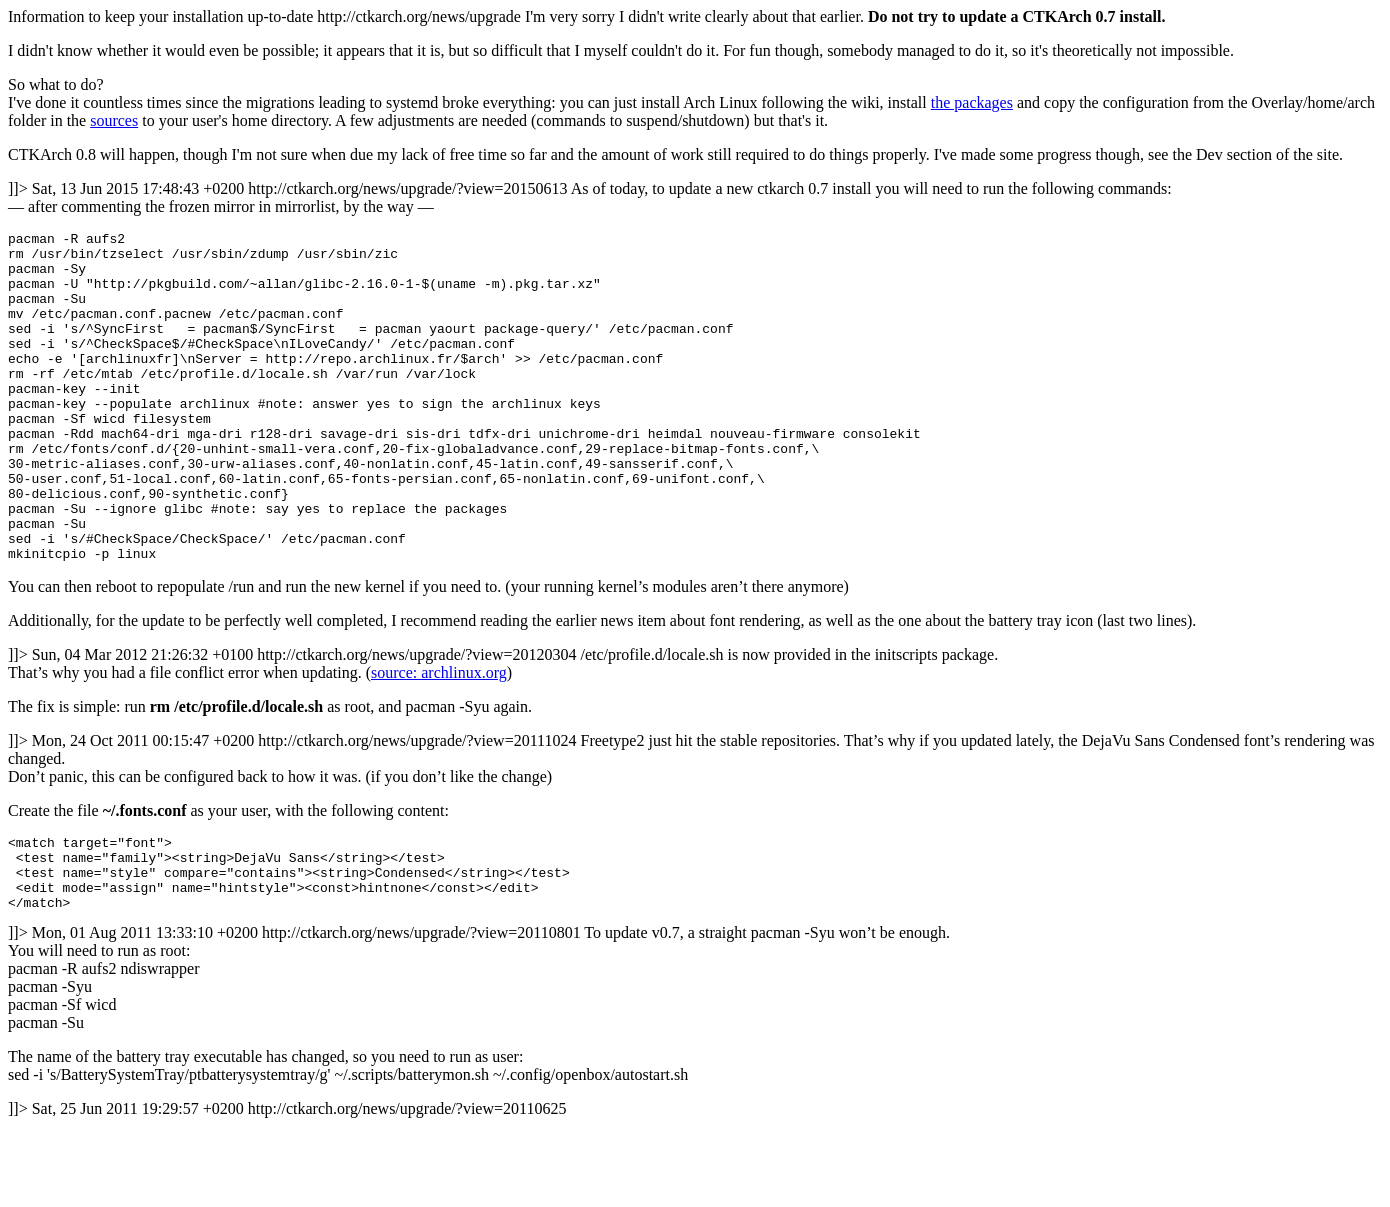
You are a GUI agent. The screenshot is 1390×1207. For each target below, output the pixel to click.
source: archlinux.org (439, 738)
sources (114, 120)
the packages (972, 102)
